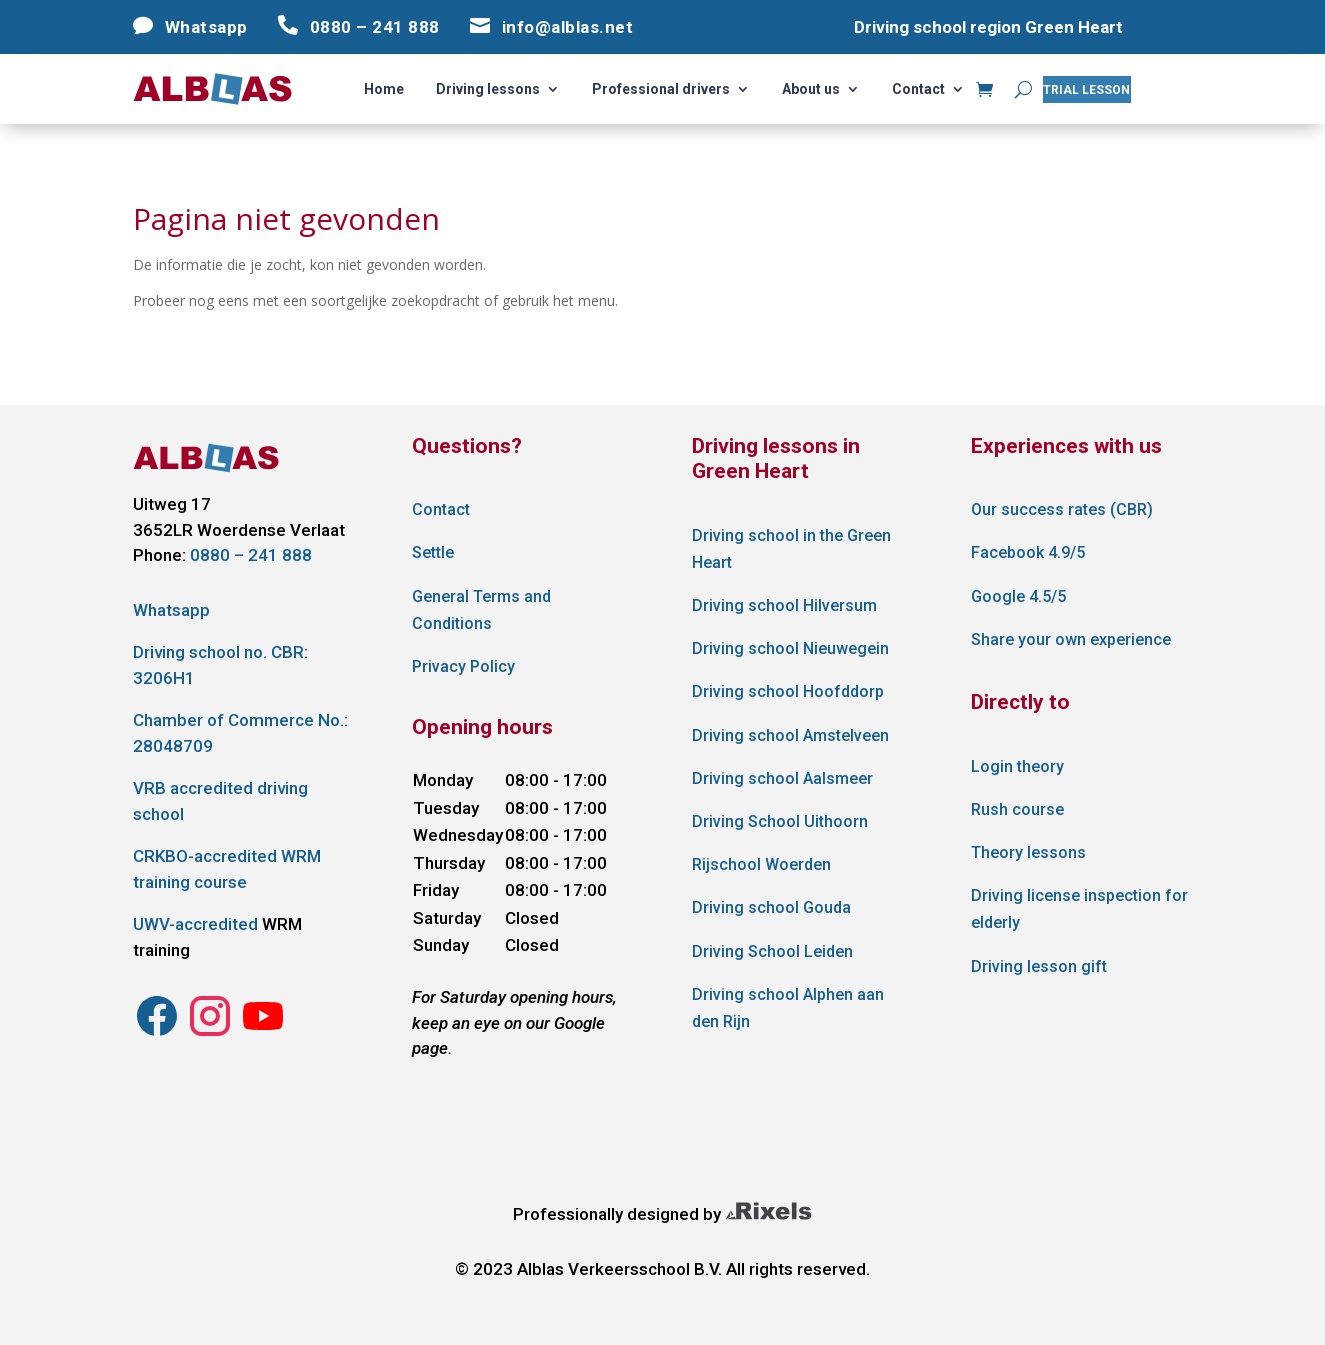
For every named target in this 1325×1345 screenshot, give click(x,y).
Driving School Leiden (772, 951)
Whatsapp (171, 610)
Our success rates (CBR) (1062, 509)
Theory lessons (1028, 852)
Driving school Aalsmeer (782, 778)
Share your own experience (1071, 639)
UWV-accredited (195, 924)
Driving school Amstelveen (790, 735)
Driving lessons (488, 89)
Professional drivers (661, 89)
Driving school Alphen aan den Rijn (788, 1008)
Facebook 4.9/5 (1028, 552)
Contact (918, 89)
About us (811, 89)
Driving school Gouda (771, 907)
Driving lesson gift (1039, 966)
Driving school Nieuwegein (790, 648)
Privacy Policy (463, 666)
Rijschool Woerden (761, 864)
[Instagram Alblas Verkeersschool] (157, 1034)
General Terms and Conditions (481, 610)
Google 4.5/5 (1018, 596)
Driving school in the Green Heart (791, 549)
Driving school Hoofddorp (788, 691)
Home (384, 89)
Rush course (1017, 809)
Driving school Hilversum (784, 605)
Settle (433, 552)
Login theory (1017, 766)
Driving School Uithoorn (780, 821)
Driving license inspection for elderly (1079, 909)
